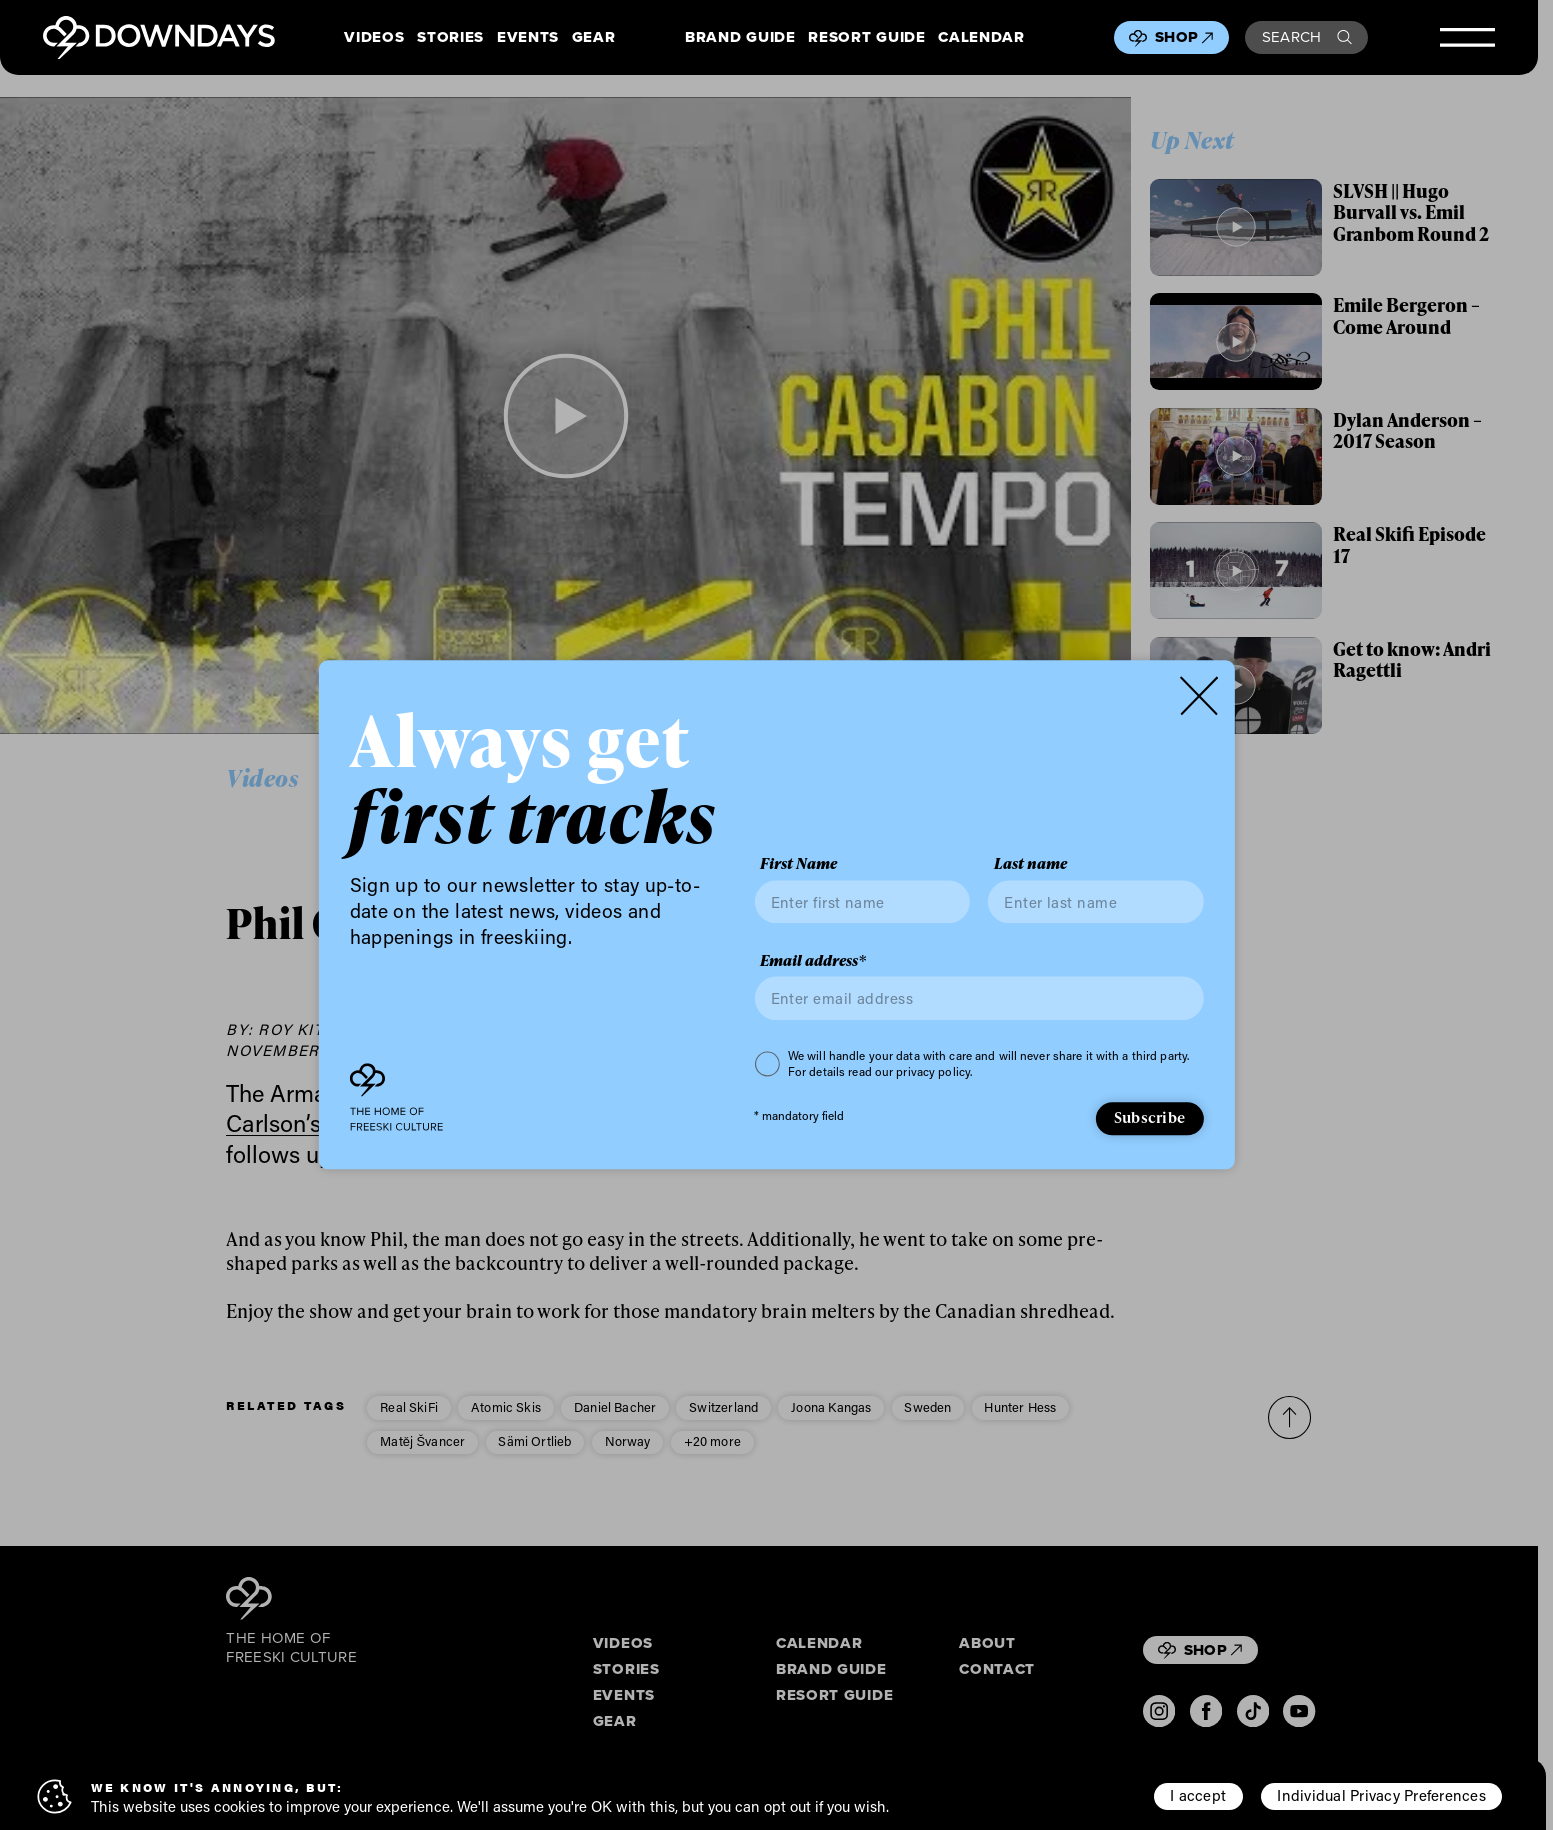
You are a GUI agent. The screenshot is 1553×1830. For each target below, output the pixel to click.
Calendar (981, 38)
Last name (1030, 865)
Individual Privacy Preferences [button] (1381, 1795)
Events (528, 38)
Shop (1184, 37)
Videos (374, 38)
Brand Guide (740, 38)
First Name (798, 865)
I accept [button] (1198, 1795)
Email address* (813, 961)
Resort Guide (866, 38)
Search (1307, 37)
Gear (594, 38)
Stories (450, 38)
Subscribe (1149, 1117)
